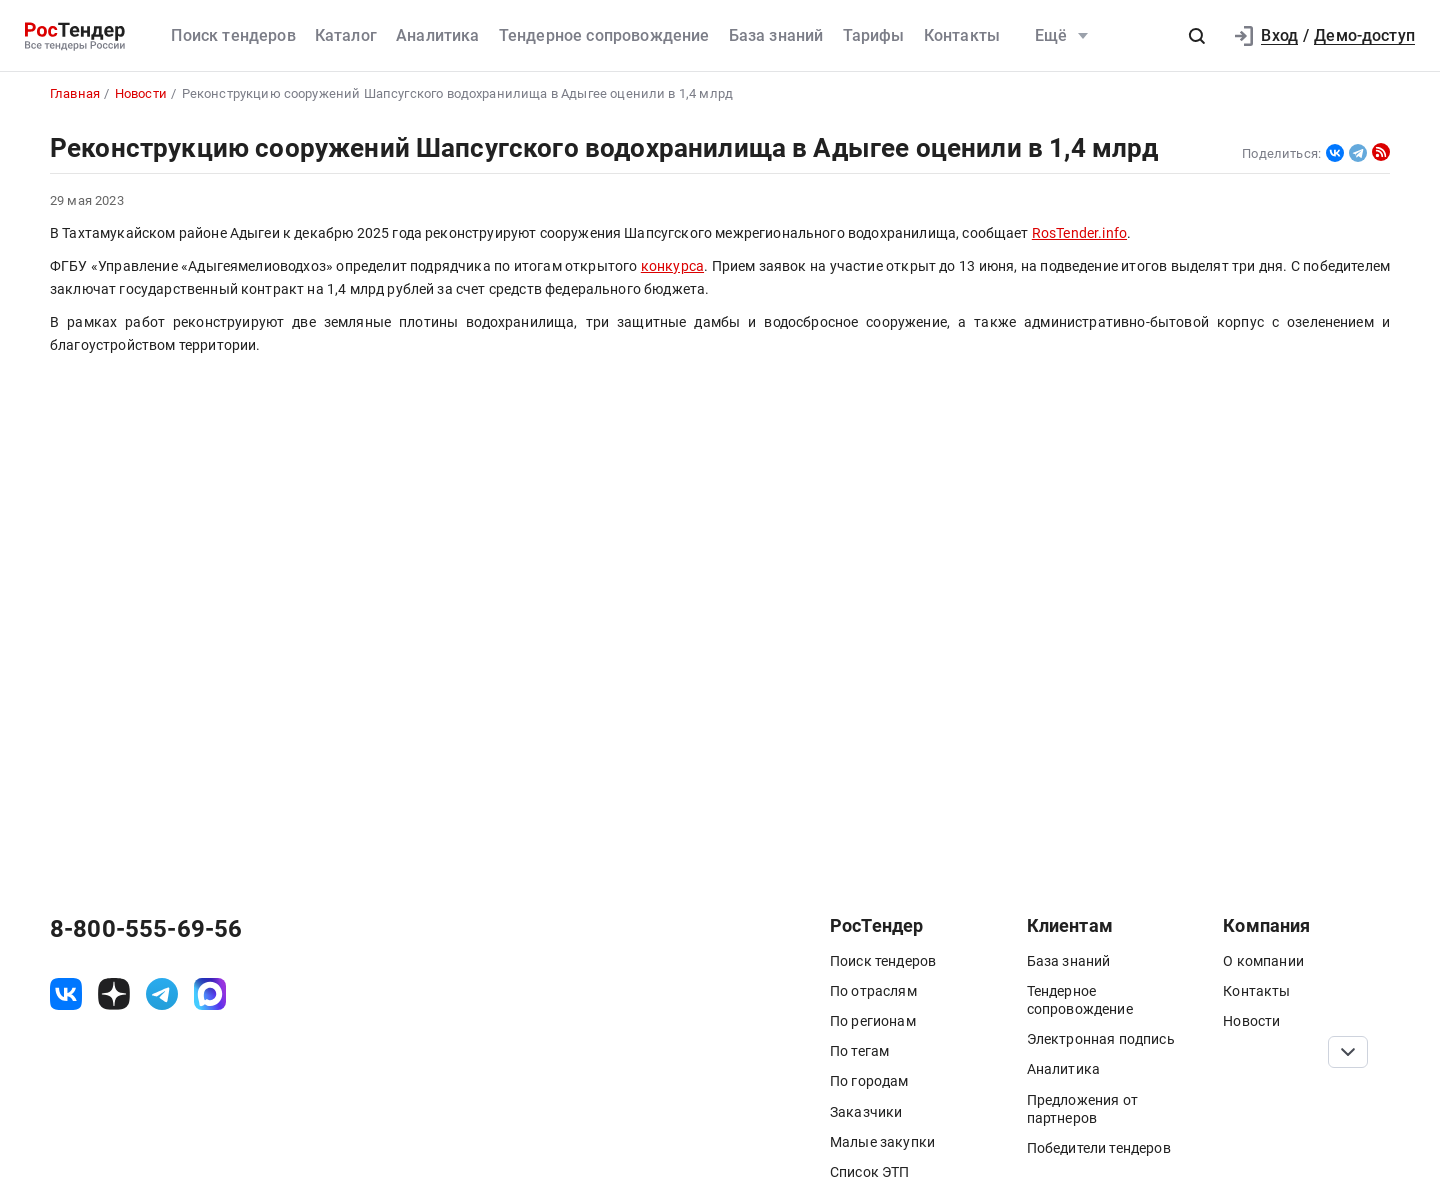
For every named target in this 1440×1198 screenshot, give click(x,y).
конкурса (672, 266)
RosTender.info (1079, 233)
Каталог (346, 35)
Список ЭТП (870, 1172)
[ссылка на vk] (66, 994)
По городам (869, 1081)
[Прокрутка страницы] (1348, 1052)
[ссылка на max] (210, 994)
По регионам (873, 1021)
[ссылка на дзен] (114, 994)
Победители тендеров (1099, 1148)
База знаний (776, 35)
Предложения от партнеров (1082, 1109)
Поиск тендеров (233, 35)
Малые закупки (882, 1142)
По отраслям (873, 991)
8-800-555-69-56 (146, 929)
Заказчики (866, 1112)
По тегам (859, 1051)
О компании (1263, 961)
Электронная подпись (1101, 1039)
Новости (1251, 1021)
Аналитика (437, 35)
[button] (1197, 36)
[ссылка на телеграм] (162, 994)
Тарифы (874, 35)
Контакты (962, 35)
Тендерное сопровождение (604, 35)
